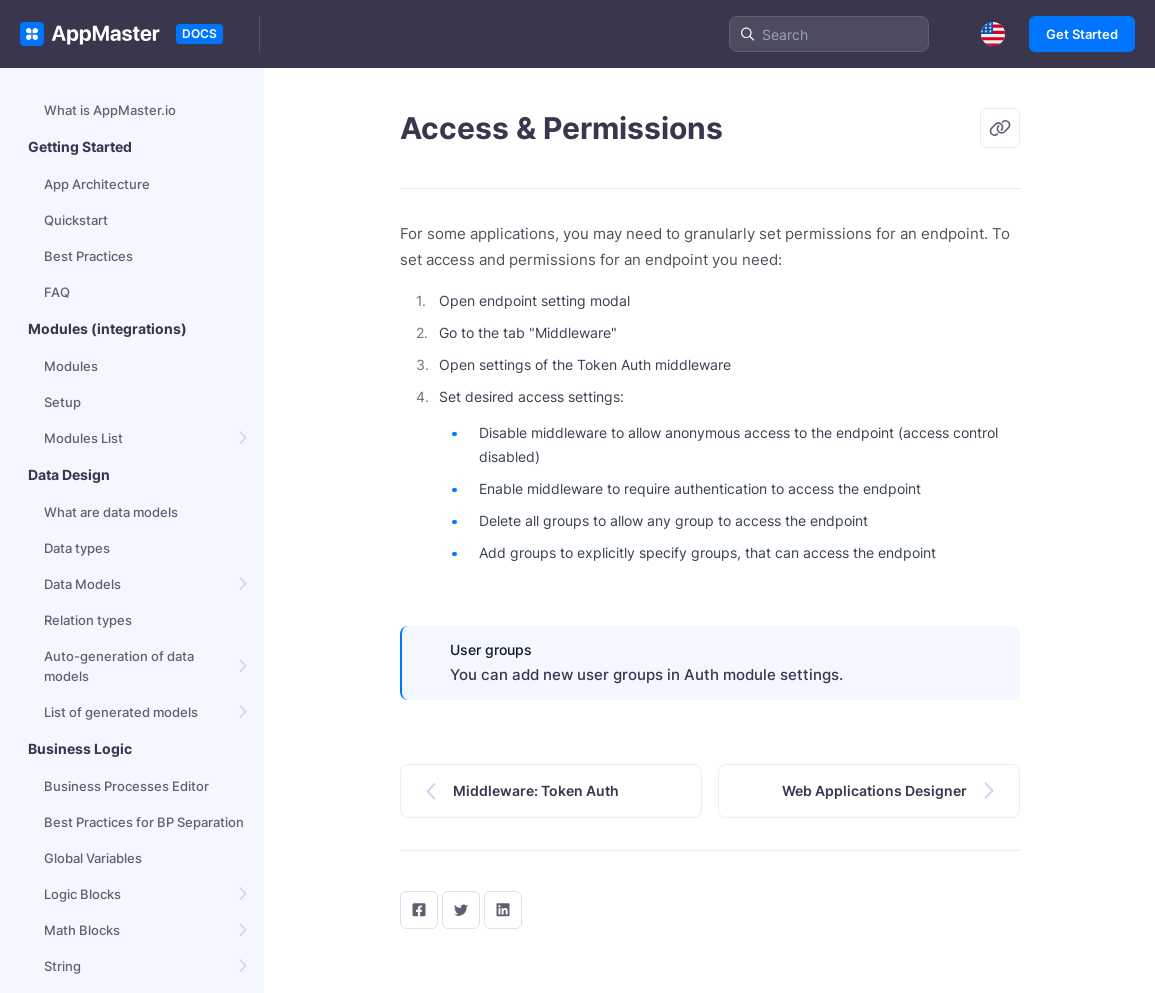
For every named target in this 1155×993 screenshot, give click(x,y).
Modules (71, 366)
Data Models (82, 584)
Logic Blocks (82, 894)
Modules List (83, 438)
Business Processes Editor (126, 786)
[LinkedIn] (503, 910)
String (62, 966)
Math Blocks (82, 930)
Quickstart (76, 220)
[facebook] (419, 910)
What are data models (111, 512)
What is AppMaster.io (110, 110)
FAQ (57, 292)
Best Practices (88, 256)
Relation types (88, 620)
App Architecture (97, 184)
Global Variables (93, 858)
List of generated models (121, 712)
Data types (77, 548)
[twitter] (461, 910)
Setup (62, 402)
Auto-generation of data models (119, 666)
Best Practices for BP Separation (144, 822)
